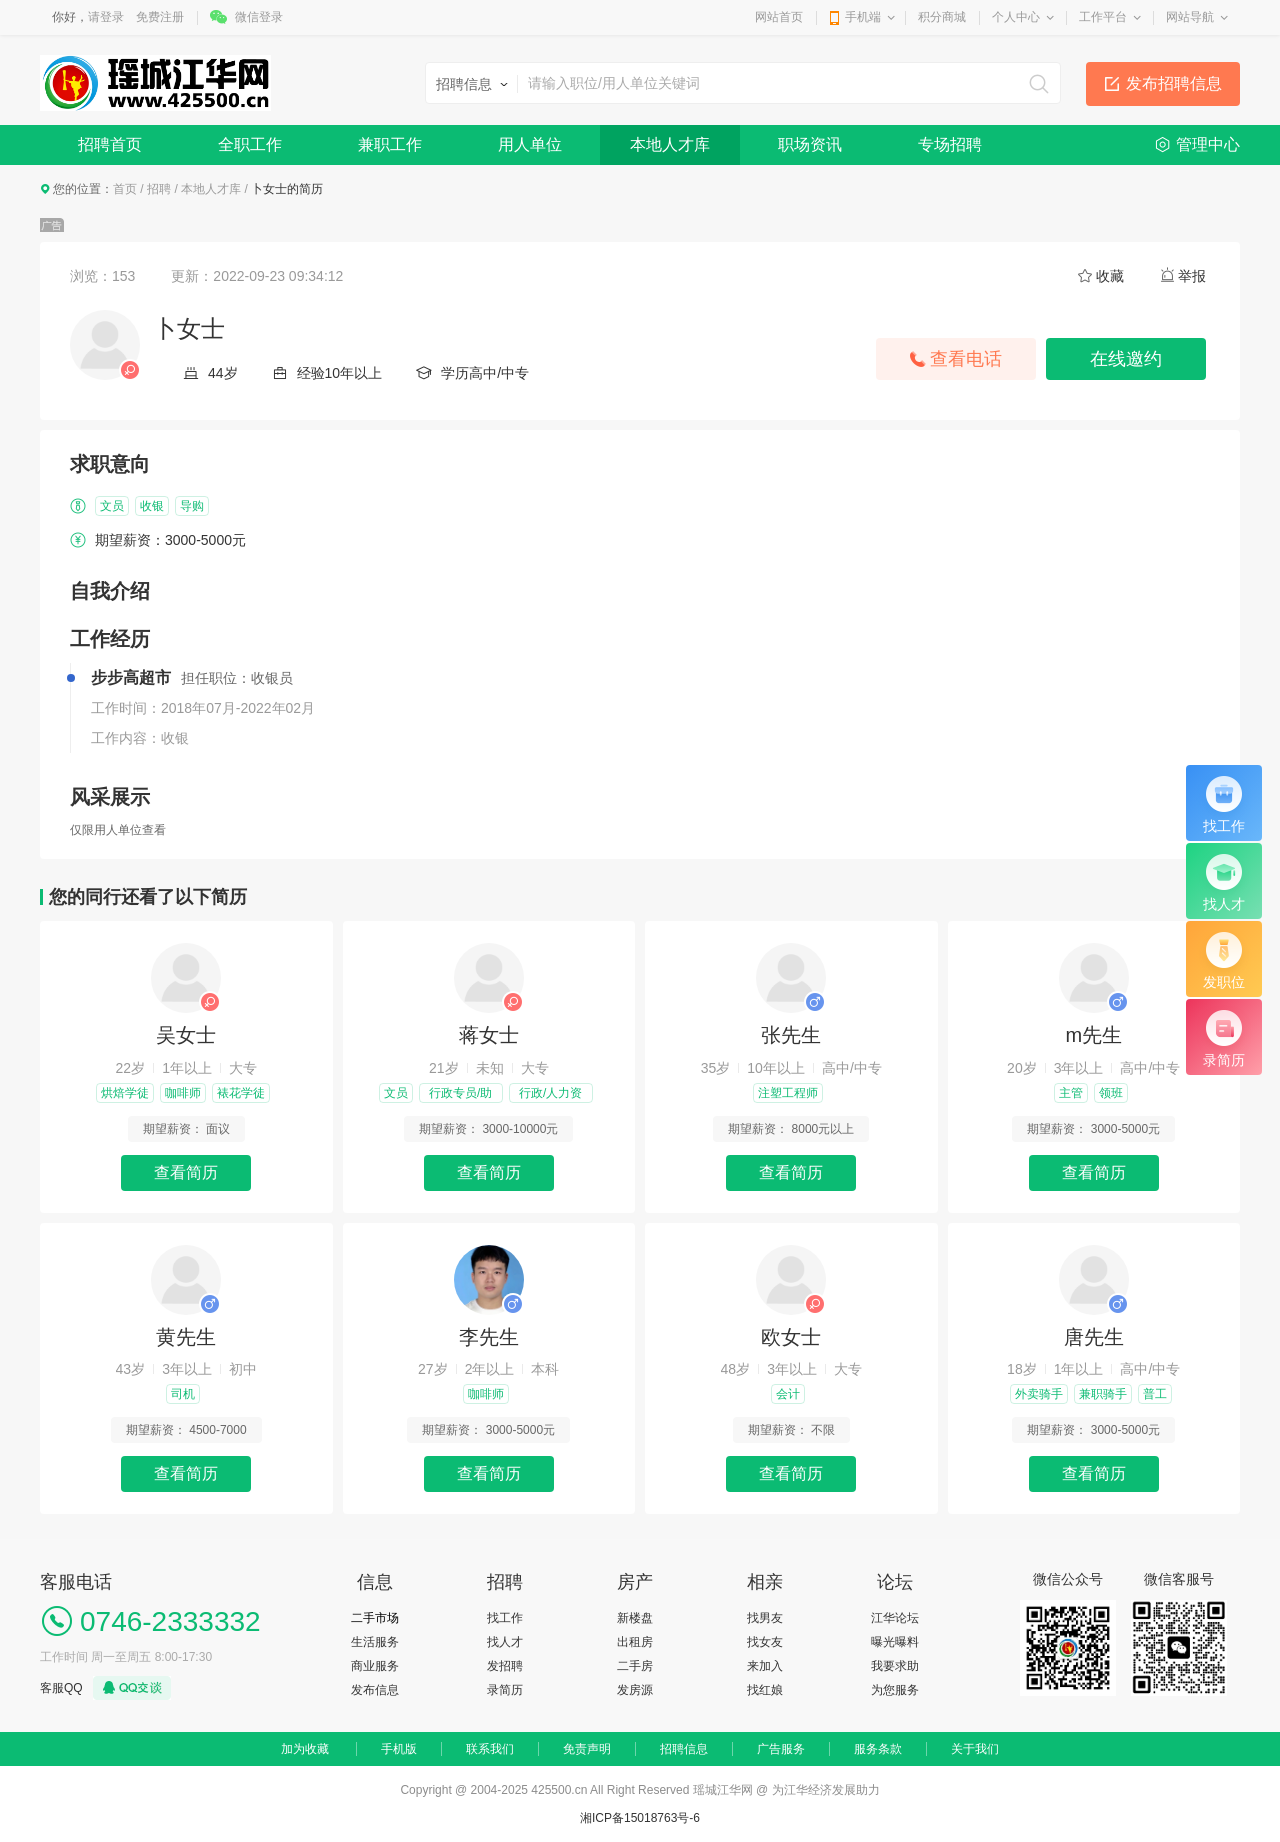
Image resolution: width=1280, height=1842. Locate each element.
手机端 (863, 17)
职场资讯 (810, 144)
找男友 (765, 1618)
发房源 (635, 1690)
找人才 (505, 1642)
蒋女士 (489, 1035)
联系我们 (490, 1749)
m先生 (1093, 1035)
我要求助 (895, 1666)
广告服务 (781, 1749)
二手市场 (375, 1618)
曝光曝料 (895, 1642)
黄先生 (186, 1337)
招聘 (159, 189)
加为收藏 (305, 1749)
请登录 (106, 17)
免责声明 (587, 1749)
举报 (1192, 276)
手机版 (399, 1749)
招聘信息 (684, 1749)
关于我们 (975, 1749)
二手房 (635, 1666)
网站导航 (1190, 17)
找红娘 (765, 1690)
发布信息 (375, 1690)
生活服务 (375, 1642)
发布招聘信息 (1174, 83)
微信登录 (259, 17)
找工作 (505, 1618)
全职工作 (250, 144)
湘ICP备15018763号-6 (640, 1818)
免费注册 (160, 17)
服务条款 (878, 1749)
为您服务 (895, 1690)
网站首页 (779, 17)
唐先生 (1094, 1337)
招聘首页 (110, 144)
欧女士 (791, 1337)
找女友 (765, 1642)
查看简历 (186, 1172)
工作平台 (1103, 17)
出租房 (635, 1642)
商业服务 (375, 1666)
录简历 (505, 1690)
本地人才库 (670, 144)
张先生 (791, 1035)
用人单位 (530, 144)
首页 (125, 189)
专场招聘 (950, 144)
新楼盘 (635, 1618)
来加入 (765, 1666)
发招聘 (505, 1666)
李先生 (489, 1337)
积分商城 (942, 17)
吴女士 (186, 1035)
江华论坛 (895, 1618)
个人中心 (1016, 17)
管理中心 (1208, 144)
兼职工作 (390, 144)
